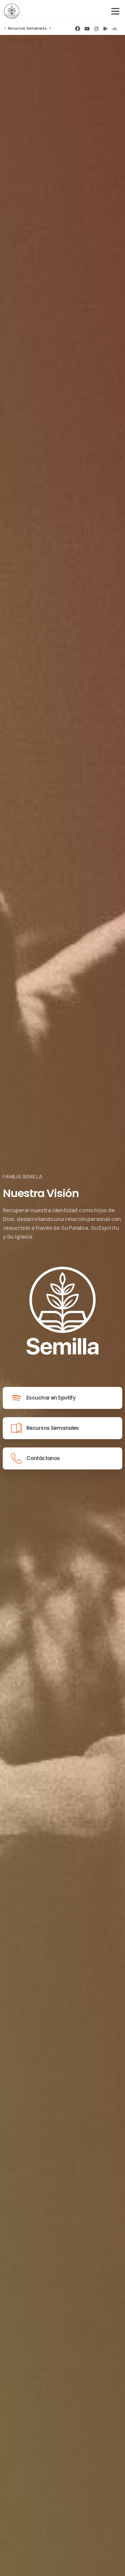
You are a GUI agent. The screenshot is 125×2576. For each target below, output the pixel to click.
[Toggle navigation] (115, 11)
